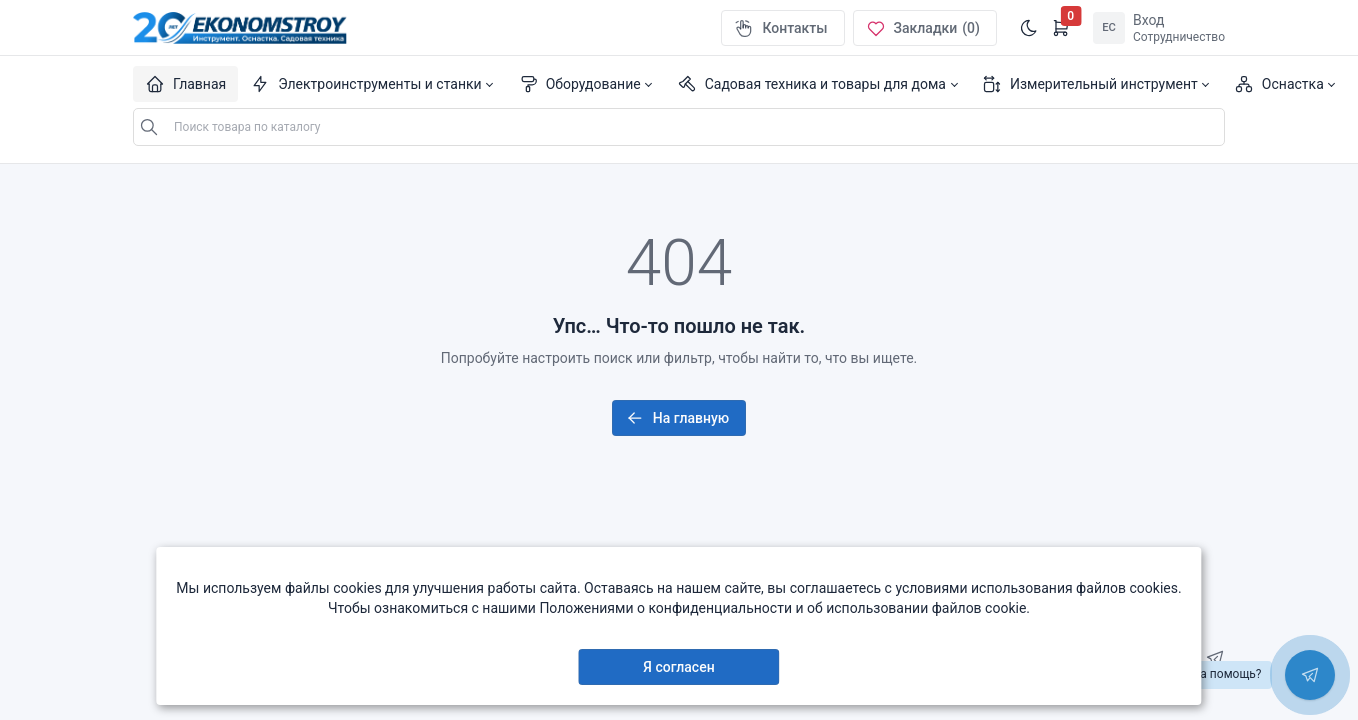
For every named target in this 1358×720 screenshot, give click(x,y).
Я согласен (678, 667)
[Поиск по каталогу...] (679, 127)
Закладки (923, 28)
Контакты (780, 28)
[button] (371, 84)
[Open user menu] (1159, 28)
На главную (677, 418)
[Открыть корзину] (1061, 28)
